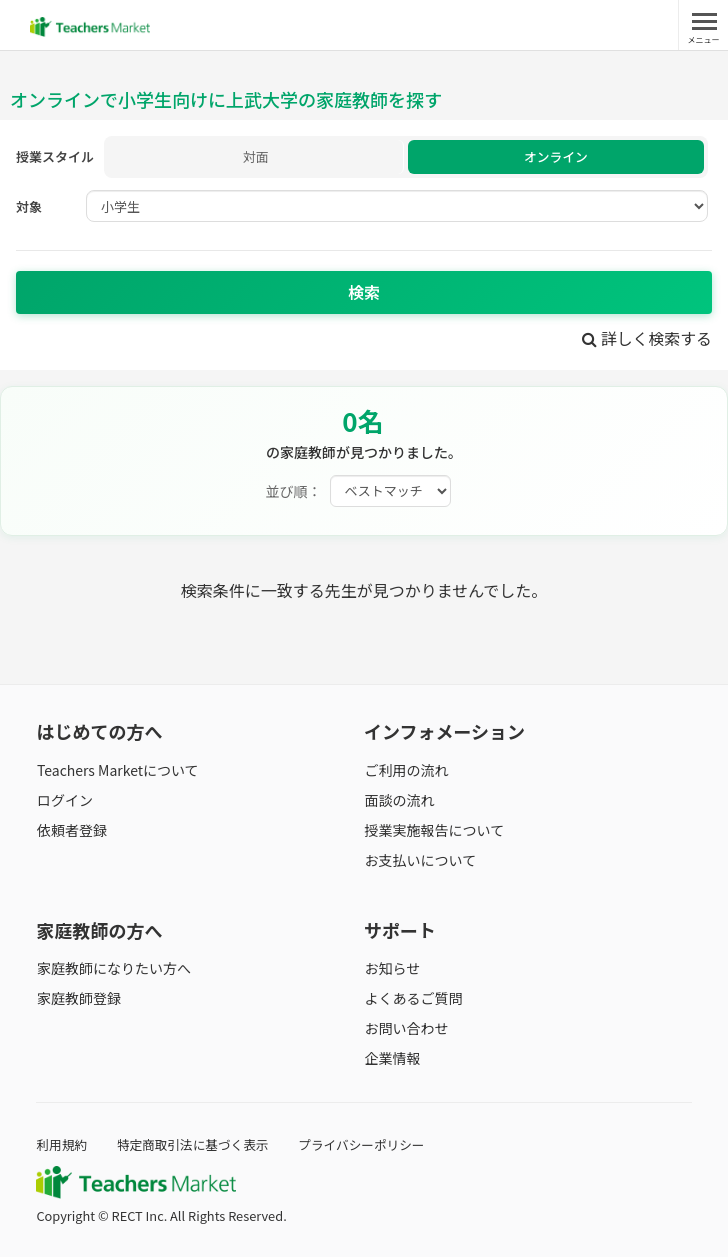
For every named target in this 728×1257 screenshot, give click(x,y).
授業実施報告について (434, 831)
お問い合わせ (406, 1029)
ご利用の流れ (406, 770)
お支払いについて (420, 861)
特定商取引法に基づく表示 (195, 1144)
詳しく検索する (646, 339)
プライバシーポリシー (365, 1144)
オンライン (555, 157)
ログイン (64, 800)
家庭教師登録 (78, 999)
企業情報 (392, 1059)
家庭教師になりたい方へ (113, 968)
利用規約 (61, 1144)
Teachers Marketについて (117, 770)
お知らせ (392, 968)
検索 (364, 293)
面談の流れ (399, 800)
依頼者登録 (71, 831)
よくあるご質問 (413, 999)
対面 (256, 157)
